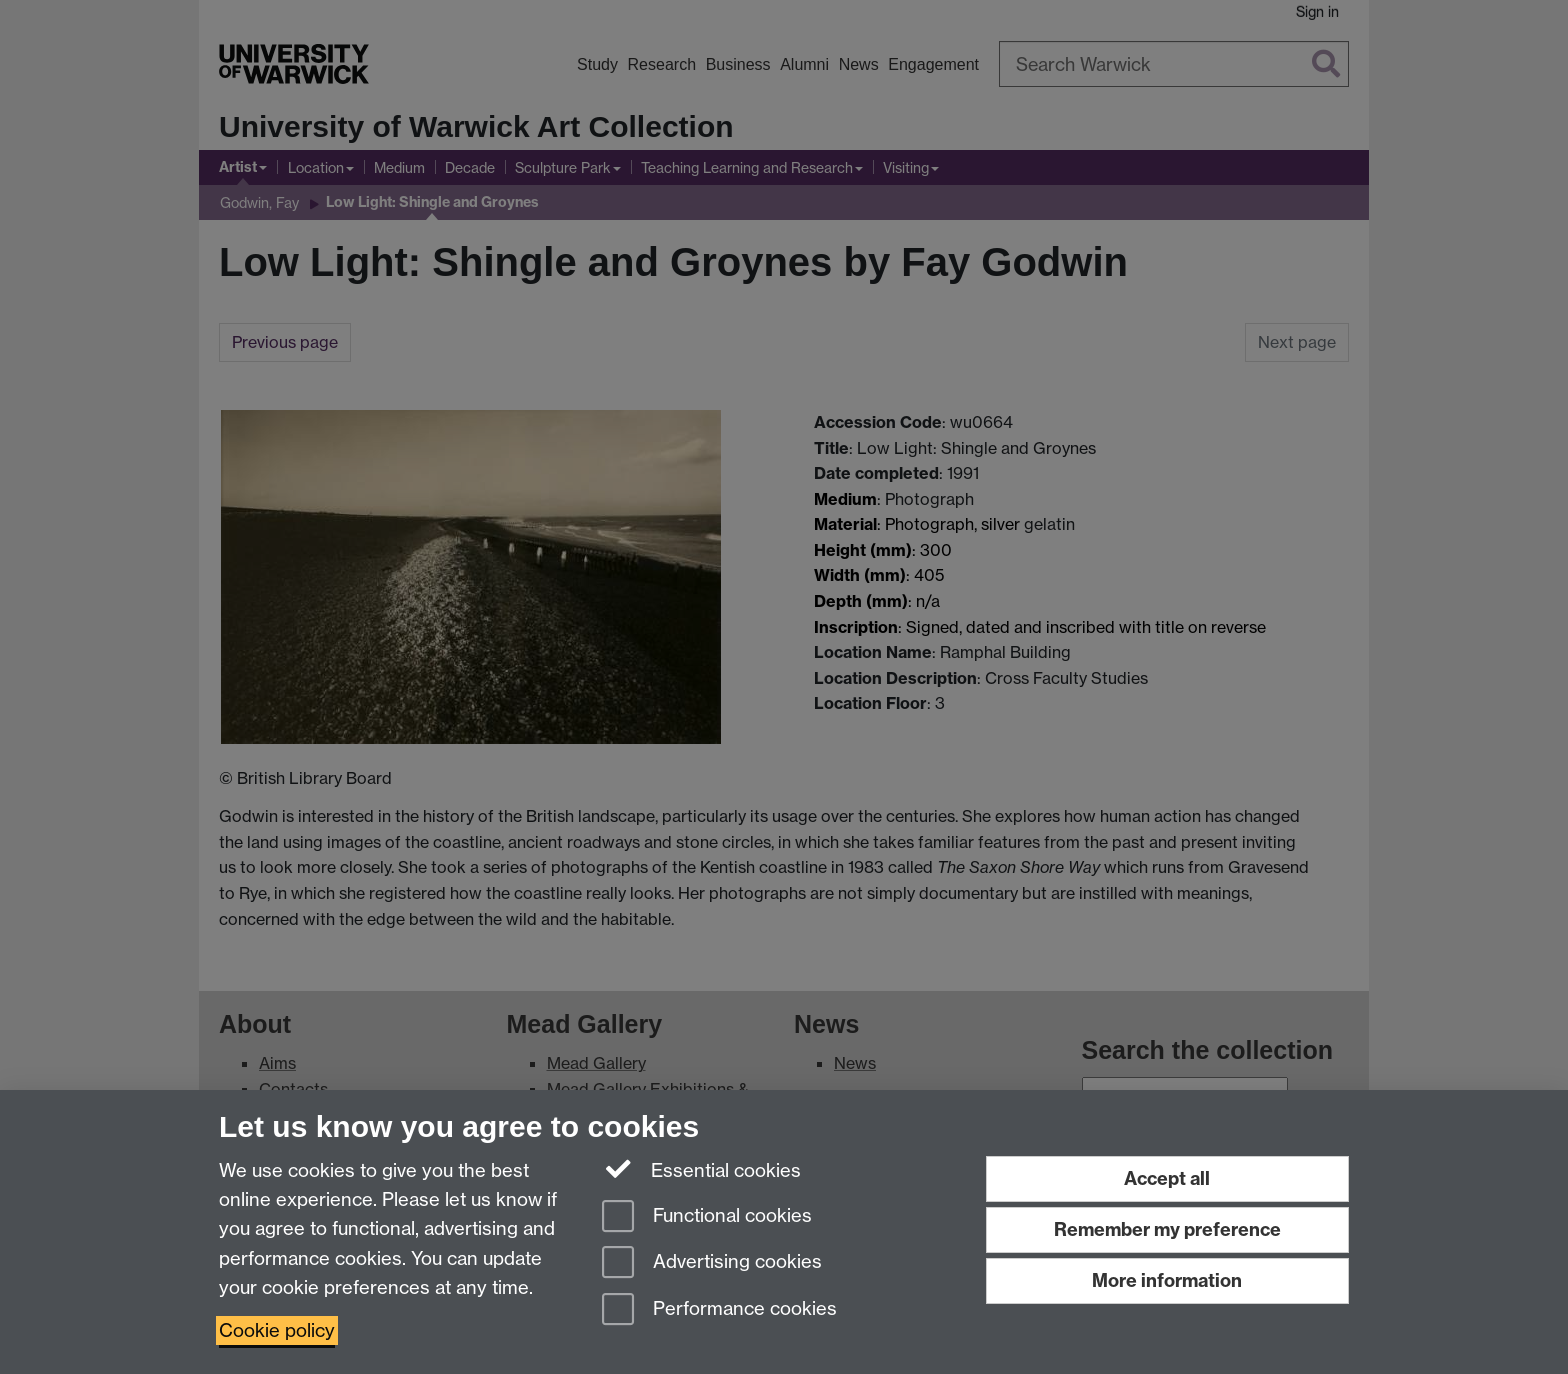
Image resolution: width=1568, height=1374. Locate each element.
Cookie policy (277, 1330)
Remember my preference (1167, 1229)
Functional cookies (707, 1217)
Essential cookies (701, 1169)
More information (1167, 1280)
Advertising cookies (712, 1263)
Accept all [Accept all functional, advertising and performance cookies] (1167, 1178)
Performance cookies (719, 1310)
